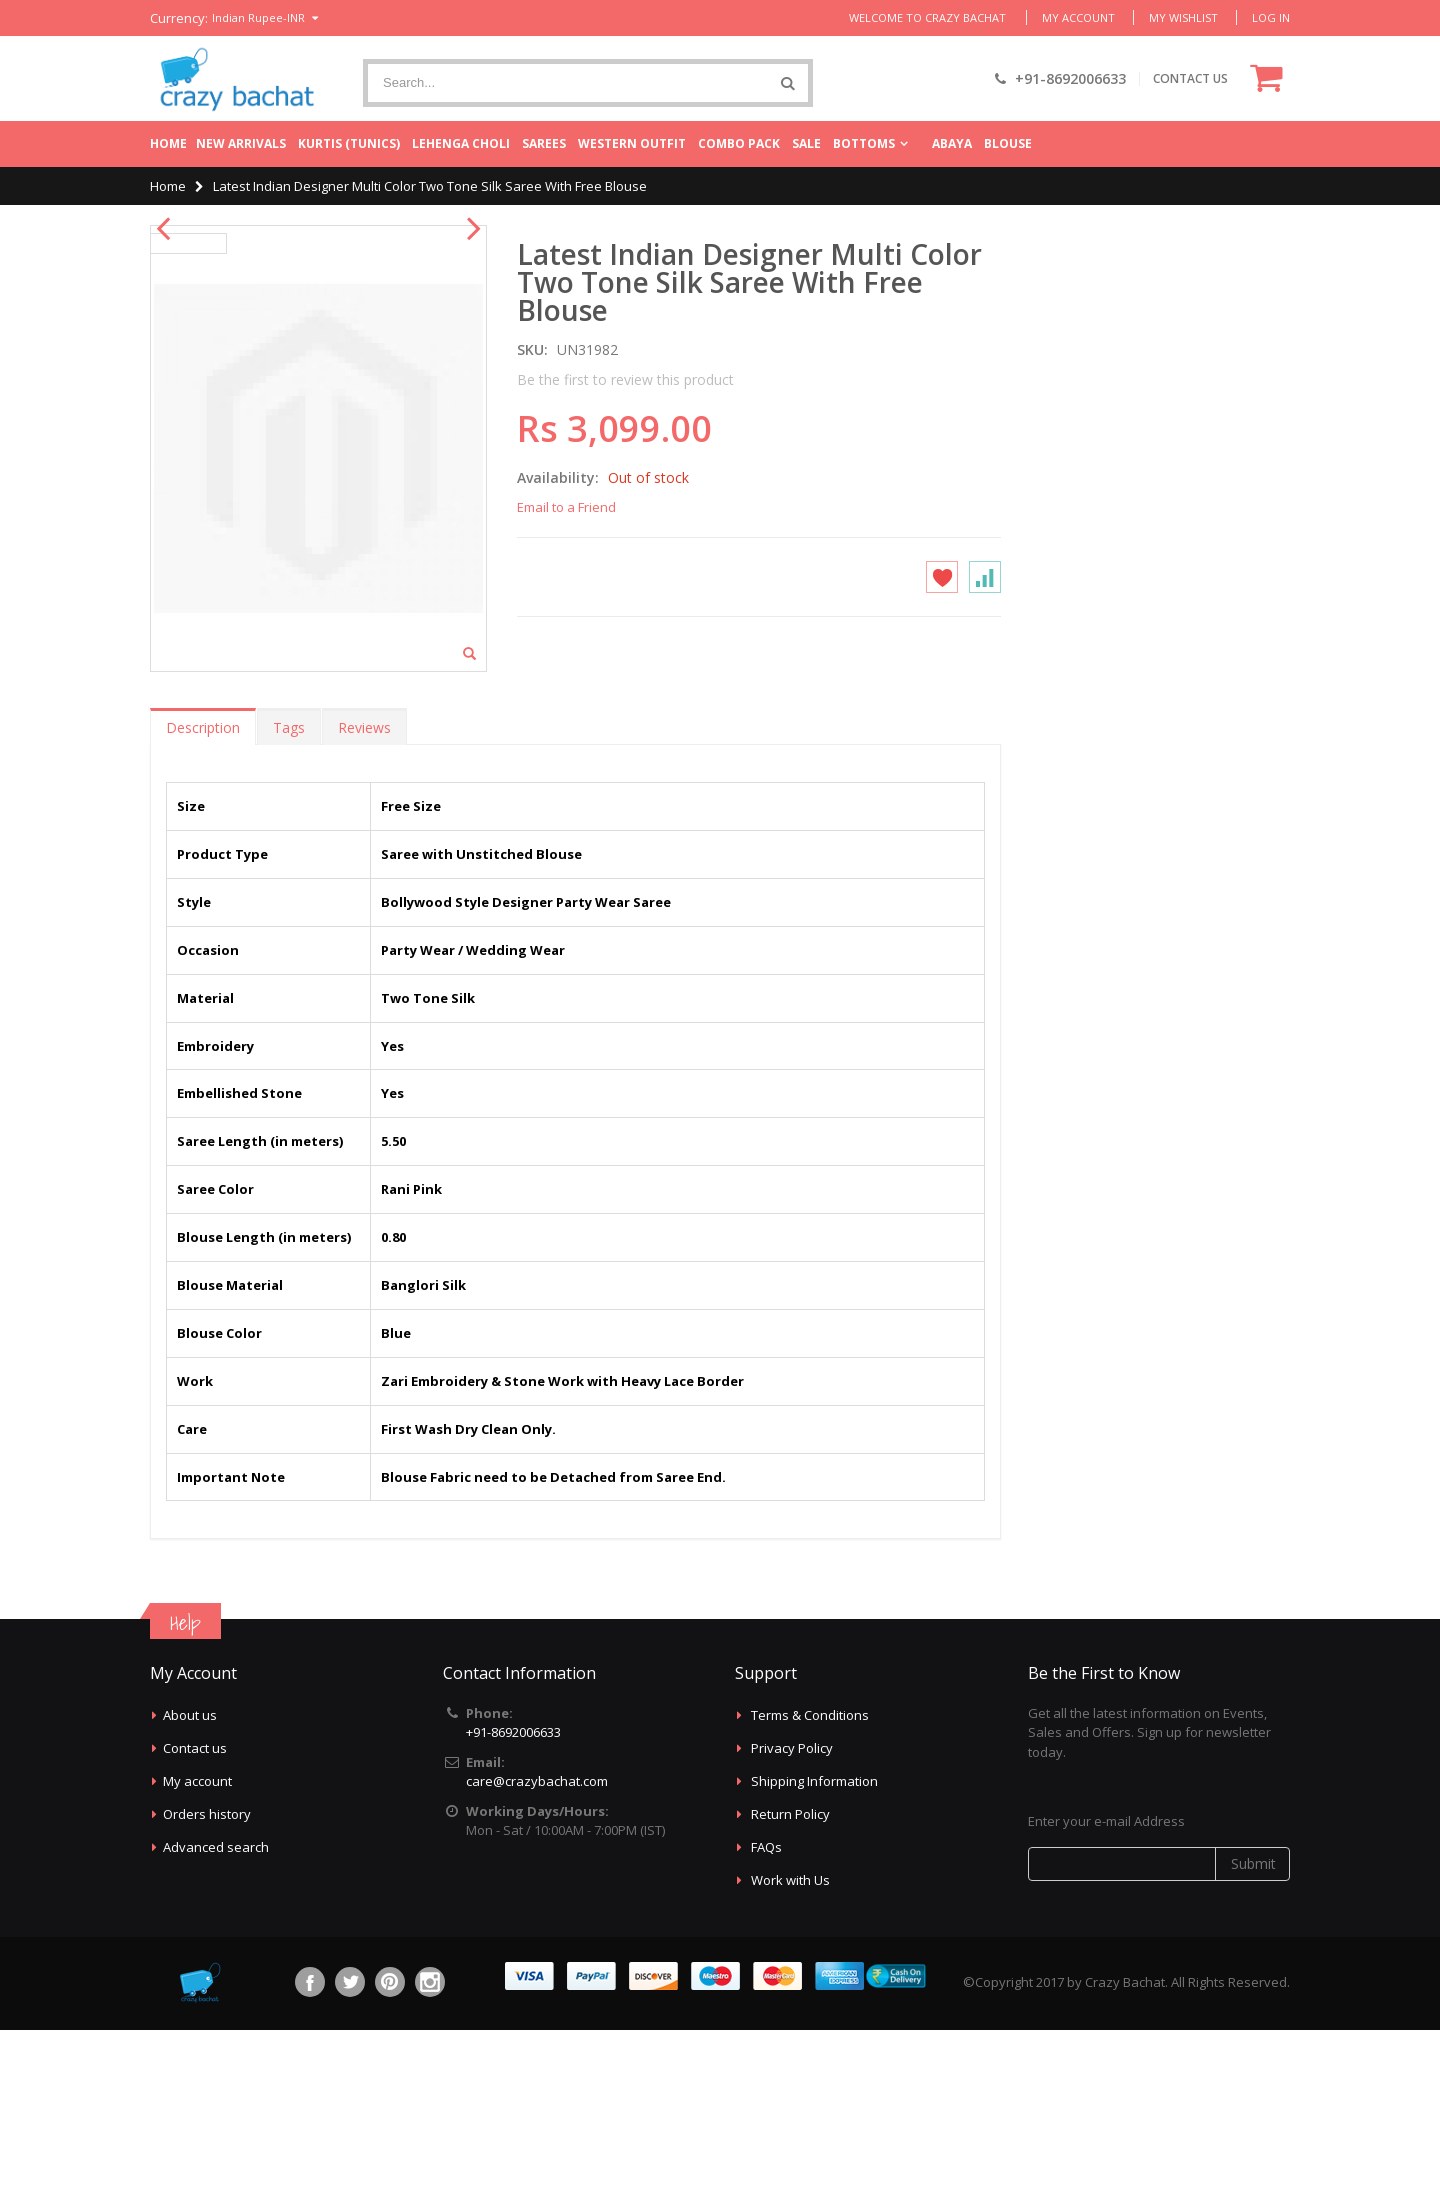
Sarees (544, 143)
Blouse (1008, 143)
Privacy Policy (792, 1913)
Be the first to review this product (625, 379)
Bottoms (864, 143)
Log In (1271, 17)
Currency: (179, 18)
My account (197, 1946)
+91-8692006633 (513, 1897)
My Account (1078, 17)
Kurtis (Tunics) (349, 143)
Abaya (952, 143)
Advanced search (216, 2012)
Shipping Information (814, 1946)
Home (168, 143)
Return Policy (790, 1979)
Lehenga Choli (461, 143)
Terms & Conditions (810, 1880)
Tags (289, 892)
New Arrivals (241, 143)
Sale (806, 143)
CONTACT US (1190, 79)
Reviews (364, 892)
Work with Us (790, 2045)
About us (190, 1880)
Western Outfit (632, 143)
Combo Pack (739, 143)
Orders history (207, 1979)
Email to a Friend (566, 507)
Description (203, 892)
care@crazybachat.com (537, 1946)
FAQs (766, 2012)
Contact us (195, 1913)
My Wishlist (1183, 17)
